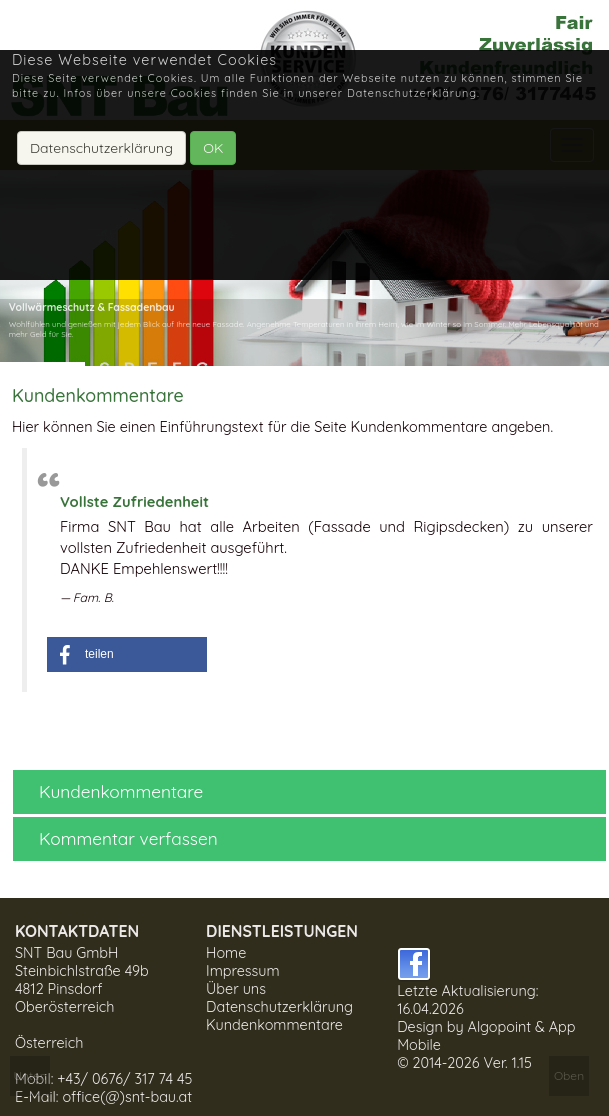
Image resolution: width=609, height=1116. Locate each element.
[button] (127, 654)
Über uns (236, 989)
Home (226, 953)
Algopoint (500, 1027)
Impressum (243, 971)
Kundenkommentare (274, 1025)
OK (213, 148)
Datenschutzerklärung (279, 1007)
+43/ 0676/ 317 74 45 (124, 1079)
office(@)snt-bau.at (127, 1097)
